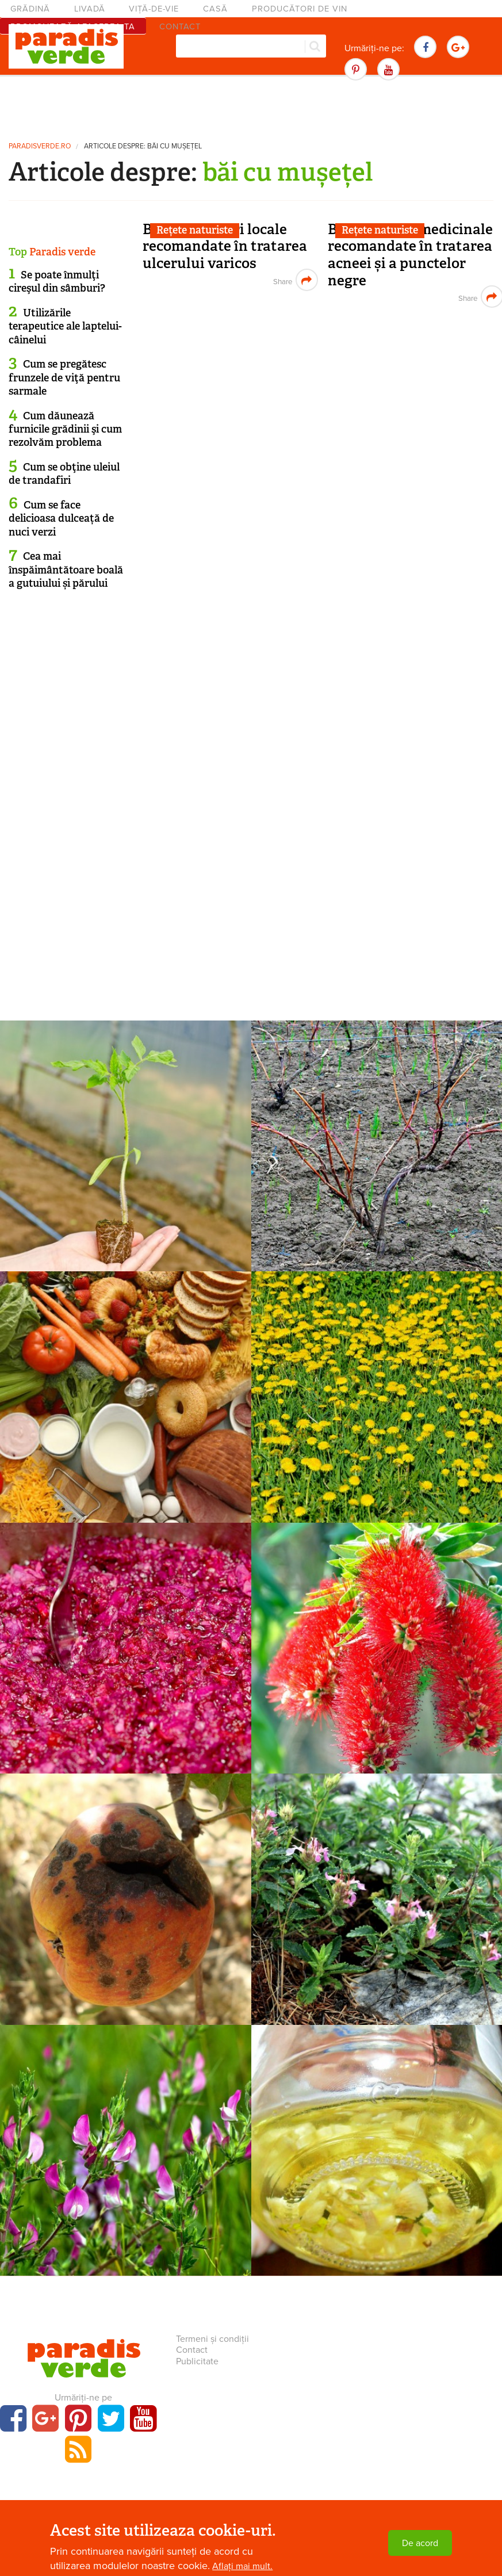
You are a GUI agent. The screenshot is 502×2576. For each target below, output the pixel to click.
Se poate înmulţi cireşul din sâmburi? (57, 281)
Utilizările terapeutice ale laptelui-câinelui (65, 326)
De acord (420, 2543)
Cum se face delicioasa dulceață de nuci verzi (61, 518)
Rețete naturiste (194, 230)
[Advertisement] (251, 106)
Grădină (30, 9)
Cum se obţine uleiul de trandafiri (64, 473)
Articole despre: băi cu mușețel (143, 146)
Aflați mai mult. (242, 2566)
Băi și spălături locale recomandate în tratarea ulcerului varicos (225, 246)
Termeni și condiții (212, 2339)
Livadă (89, 9)
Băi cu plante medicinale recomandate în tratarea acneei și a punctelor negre (410, 255)
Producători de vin (299, 9)
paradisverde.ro (40, 146)
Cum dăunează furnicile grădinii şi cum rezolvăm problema (65, 429)
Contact (192, 2350)
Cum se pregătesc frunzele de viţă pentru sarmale (64, 377)
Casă (215, 9)
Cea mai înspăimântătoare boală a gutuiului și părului (66, 569)
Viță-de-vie (154, 9)
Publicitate (197, 2361)
